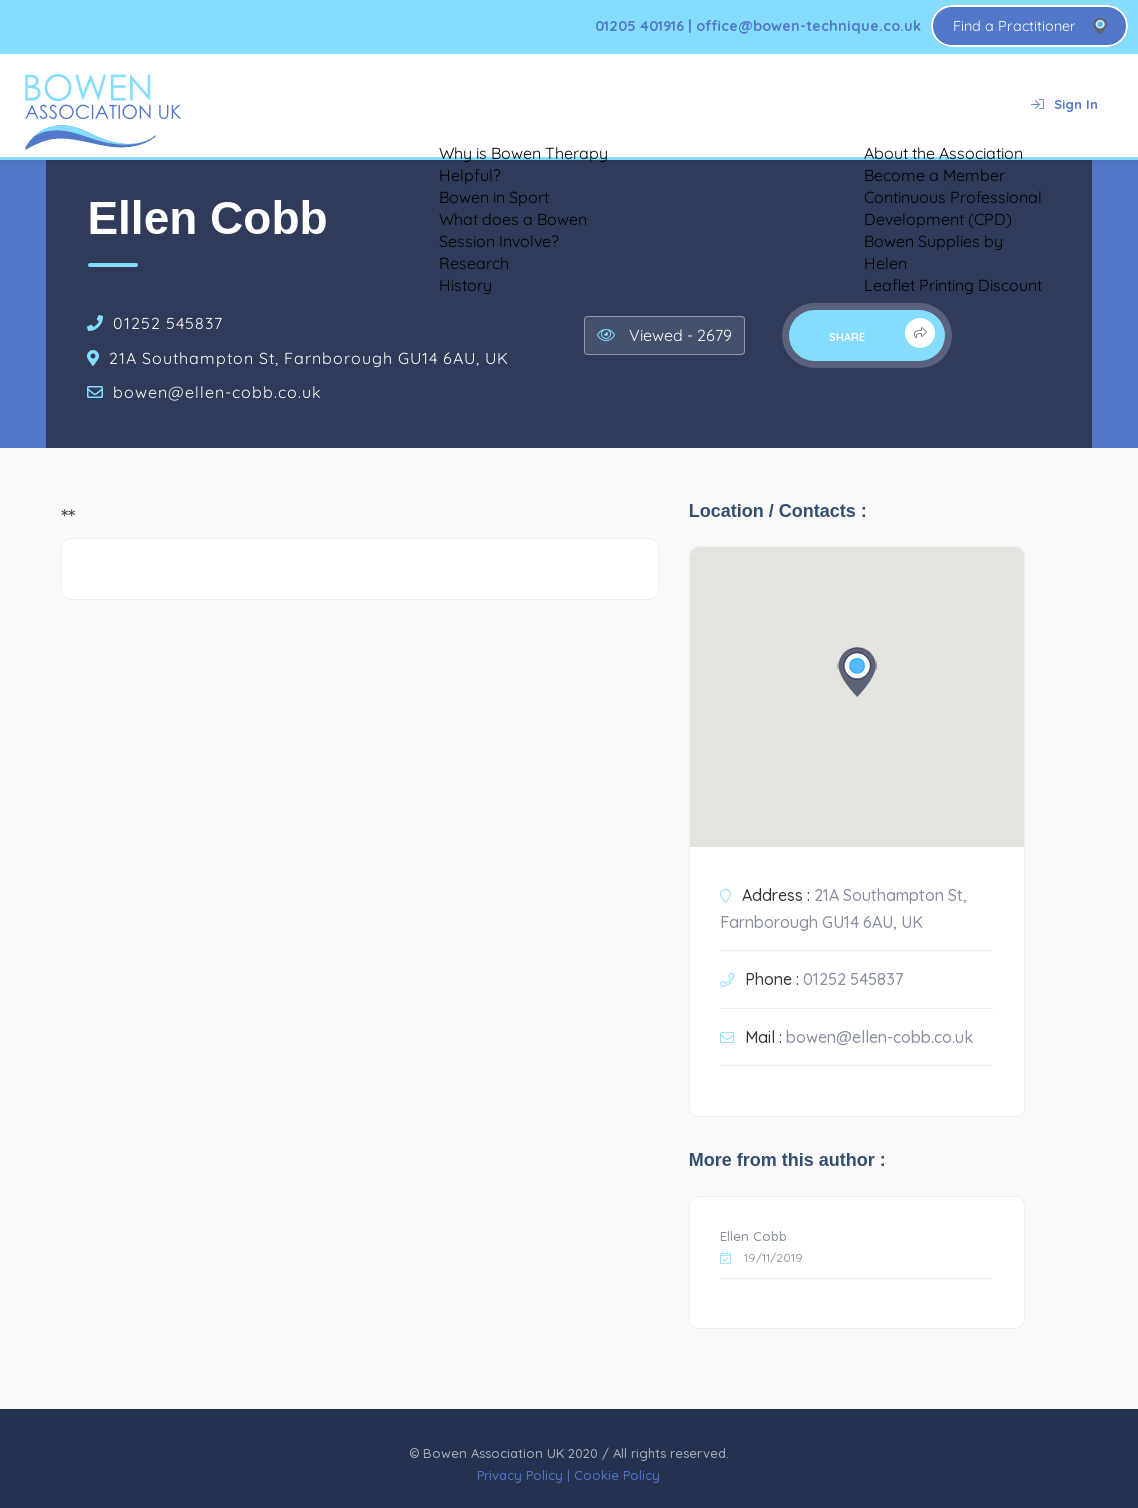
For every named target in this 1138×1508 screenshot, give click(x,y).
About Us (840, 104)
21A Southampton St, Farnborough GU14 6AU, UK (309, 358)
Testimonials (470, 104)
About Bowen (338, 104)
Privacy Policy (520, 1475)
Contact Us (950, 104)
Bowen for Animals (613, 104)
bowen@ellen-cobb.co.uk (217, 392)
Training (741, 104)
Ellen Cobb (753, 1236)
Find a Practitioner (1014, 26)
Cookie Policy (617, 1475)
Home (232, 104)
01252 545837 (168, 323)
